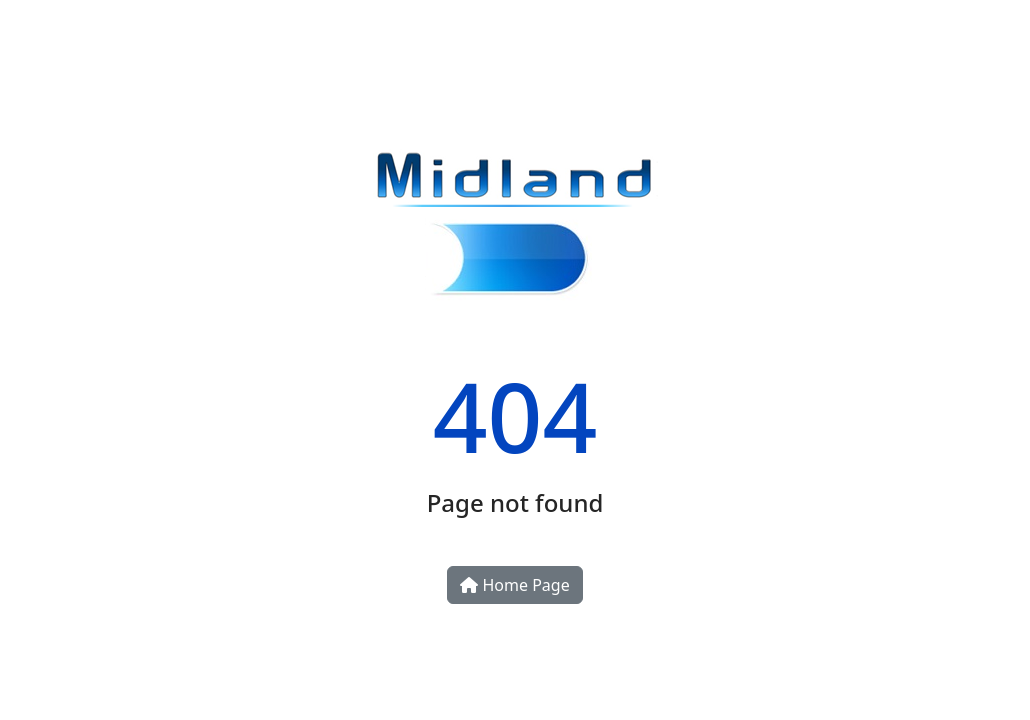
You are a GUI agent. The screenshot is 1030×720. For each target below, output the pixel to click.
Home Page (514, 585)
